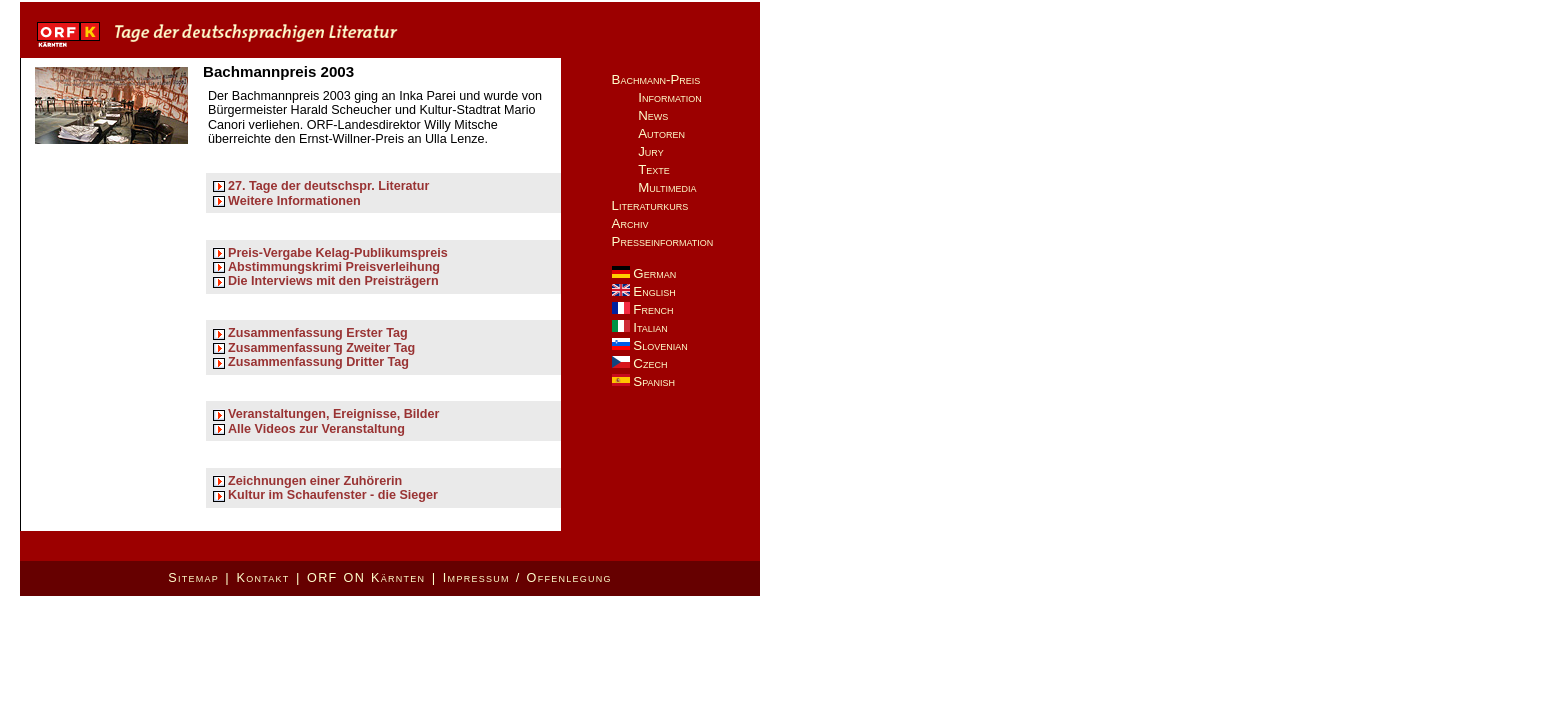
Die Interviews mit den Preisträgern (333, 281)
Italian (640, 327)
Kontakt (262, 578)
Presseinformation (663, 241)
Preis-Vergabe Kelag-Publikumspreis (338, 253)
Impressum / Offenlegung (527, 578)
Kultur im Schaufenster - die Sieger (333, 495)
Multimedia (667, 187)
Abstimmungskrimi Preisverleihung (334, 267)
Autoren (661, 133)
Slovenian (650, 345)
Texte (654, 169)
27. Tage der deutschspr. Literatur (328, 186)
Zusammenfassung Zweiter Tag (321, 348)
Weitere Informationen (294, 201)
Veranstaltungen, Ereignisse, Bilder (333, 414)
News (653, 115)
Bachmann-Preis (656, 79)
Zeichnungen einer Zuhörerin (315, 481)
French (643, 309)
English (644, 291)
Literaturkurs (650, 205)
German (644, 273)
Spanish (643, 381)
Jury (651, 151)
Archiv (630, 223)
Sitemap (193, 578)
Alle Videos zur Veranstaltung (316, 429)
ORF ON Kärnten (366, 578)
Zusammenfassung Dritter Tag (318, 362)
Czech (640, 363)
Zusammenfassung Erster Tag (318, 333)
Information (670, 97)
